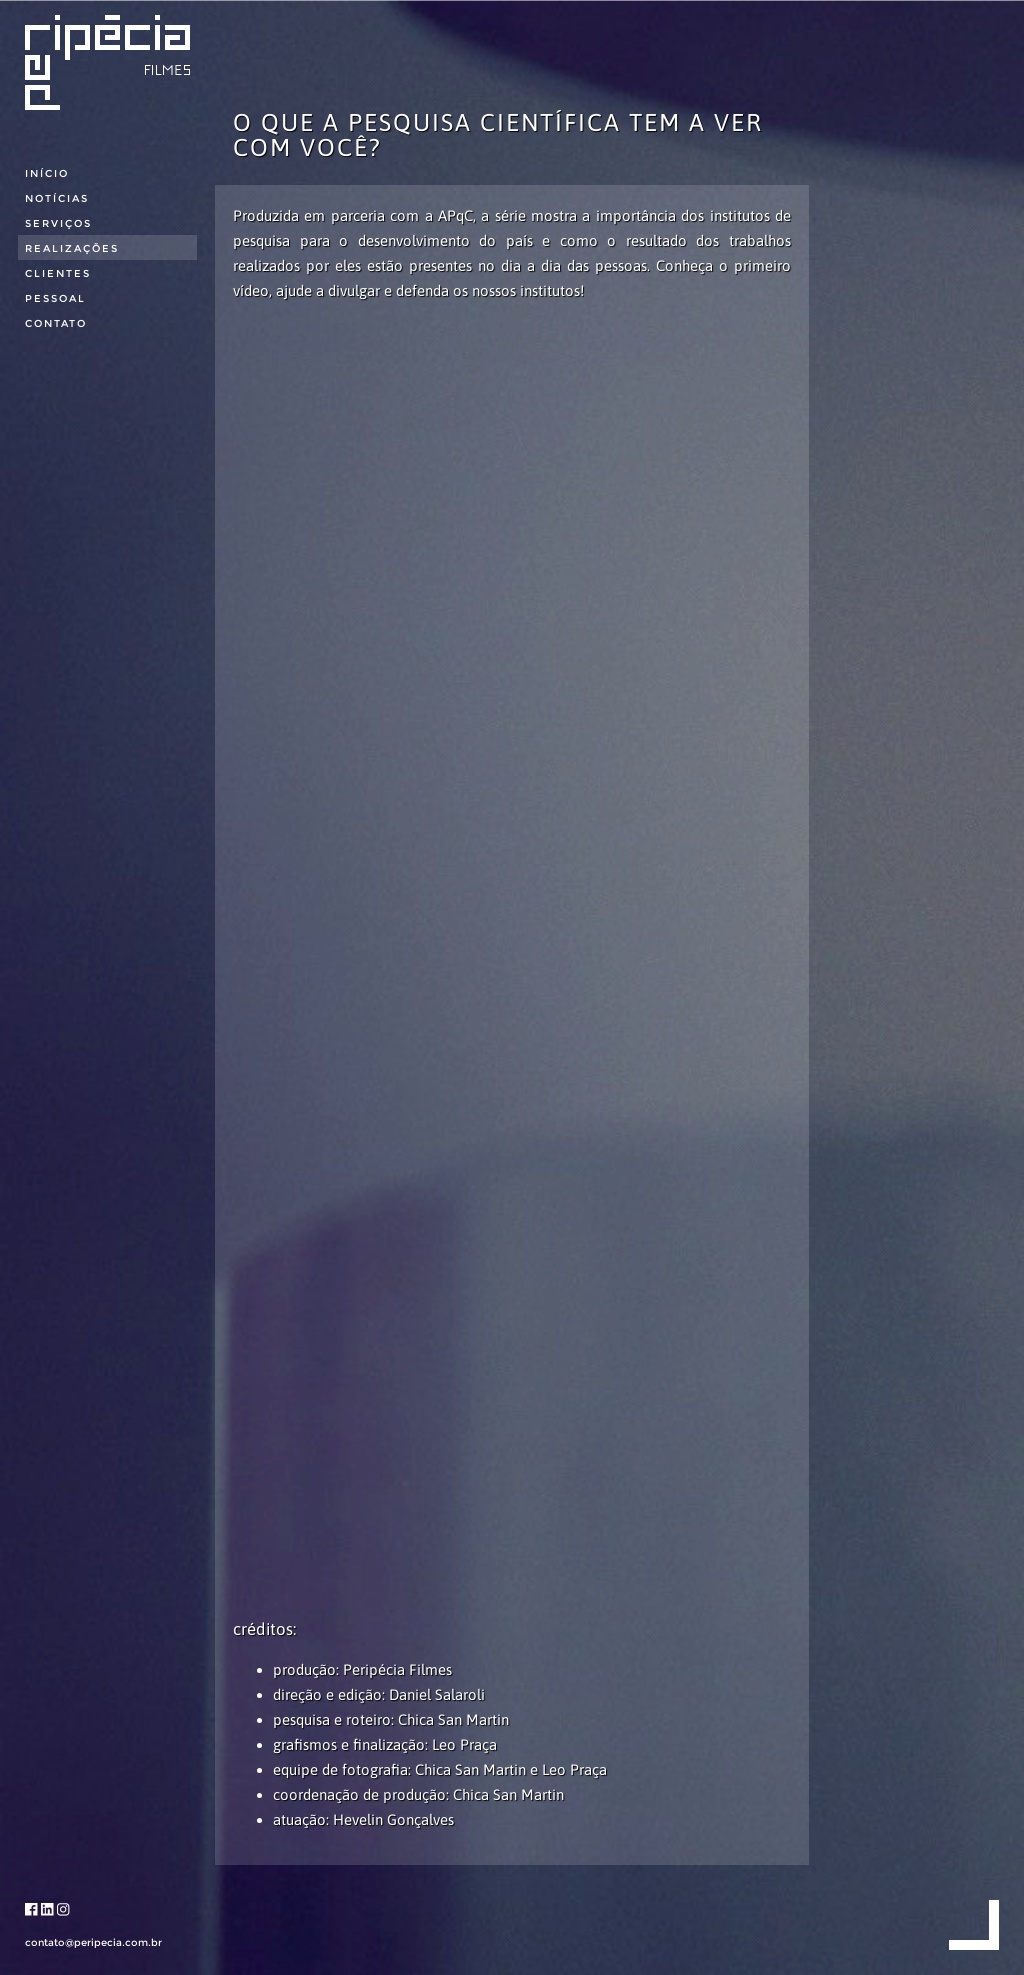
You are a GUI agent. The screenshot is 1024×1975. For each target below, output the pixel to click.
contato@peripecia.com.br (93, 1942)
